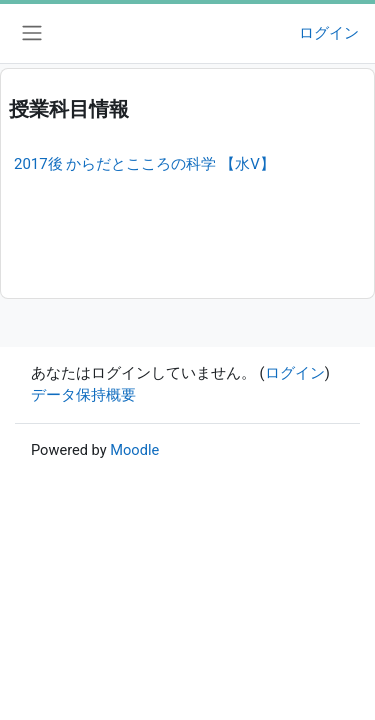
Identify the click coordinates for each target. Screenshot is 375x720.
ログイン (329, 33)
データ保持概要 (83, 395)
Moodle (134, 450)
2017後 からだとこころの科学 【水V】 (144, 164)
